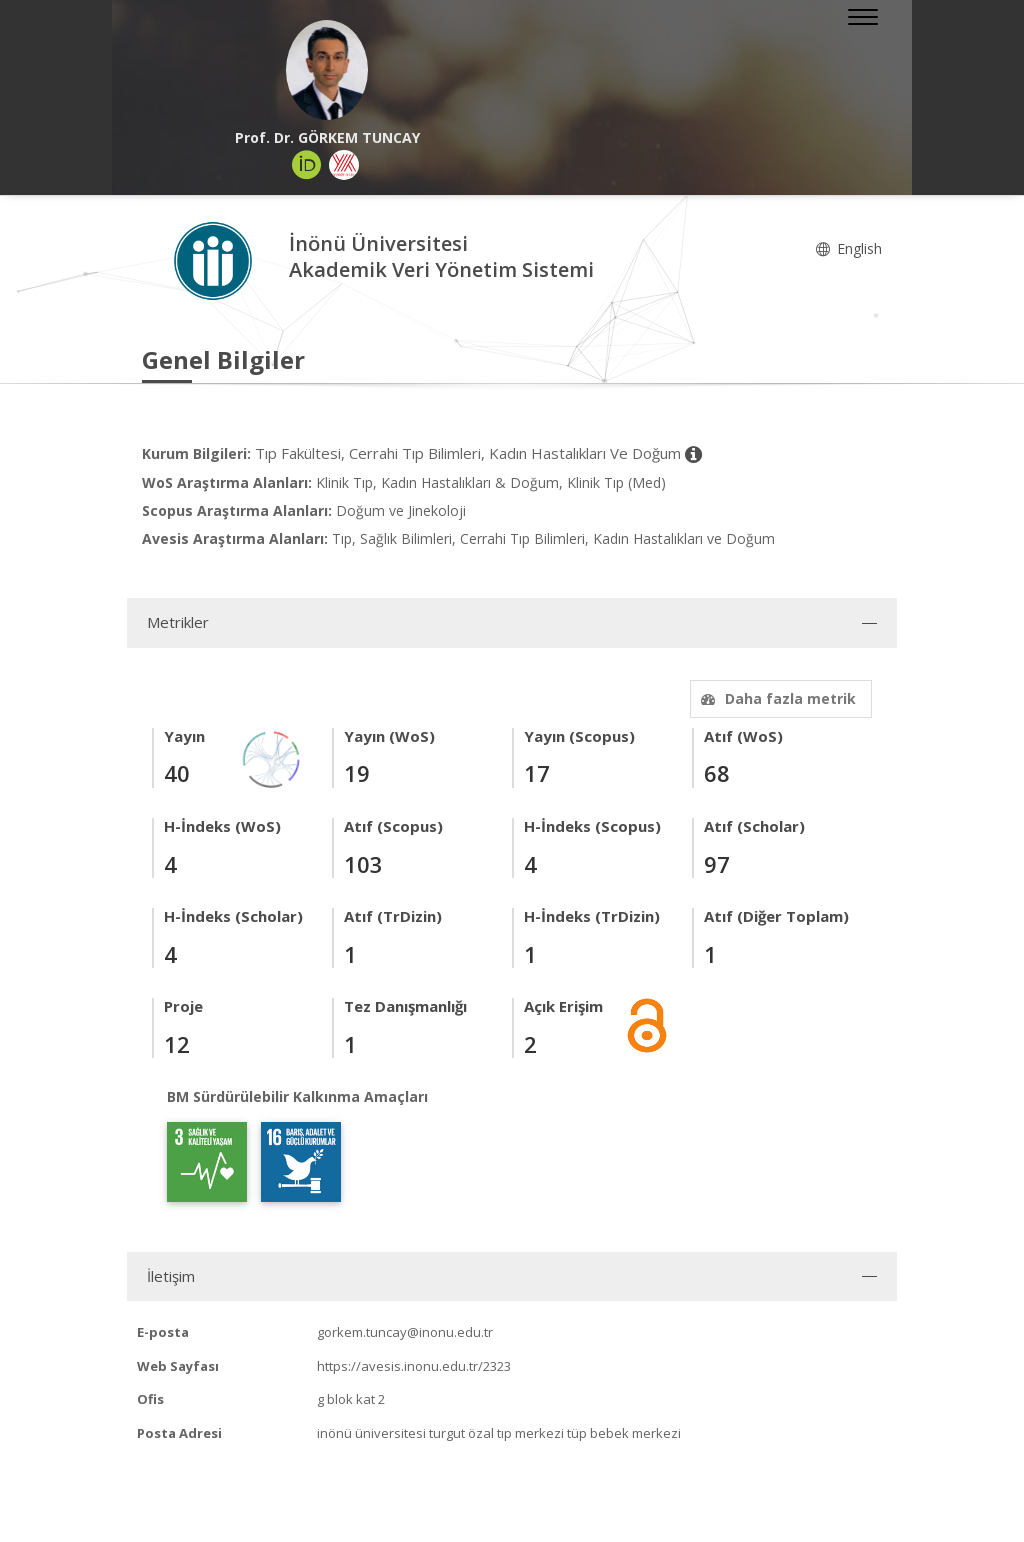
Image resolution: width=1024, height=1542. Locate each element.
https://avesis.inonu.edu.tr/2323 (414, 1366)
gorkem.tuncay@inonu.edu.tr (405, 1332)
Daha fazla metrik (776, 698)
